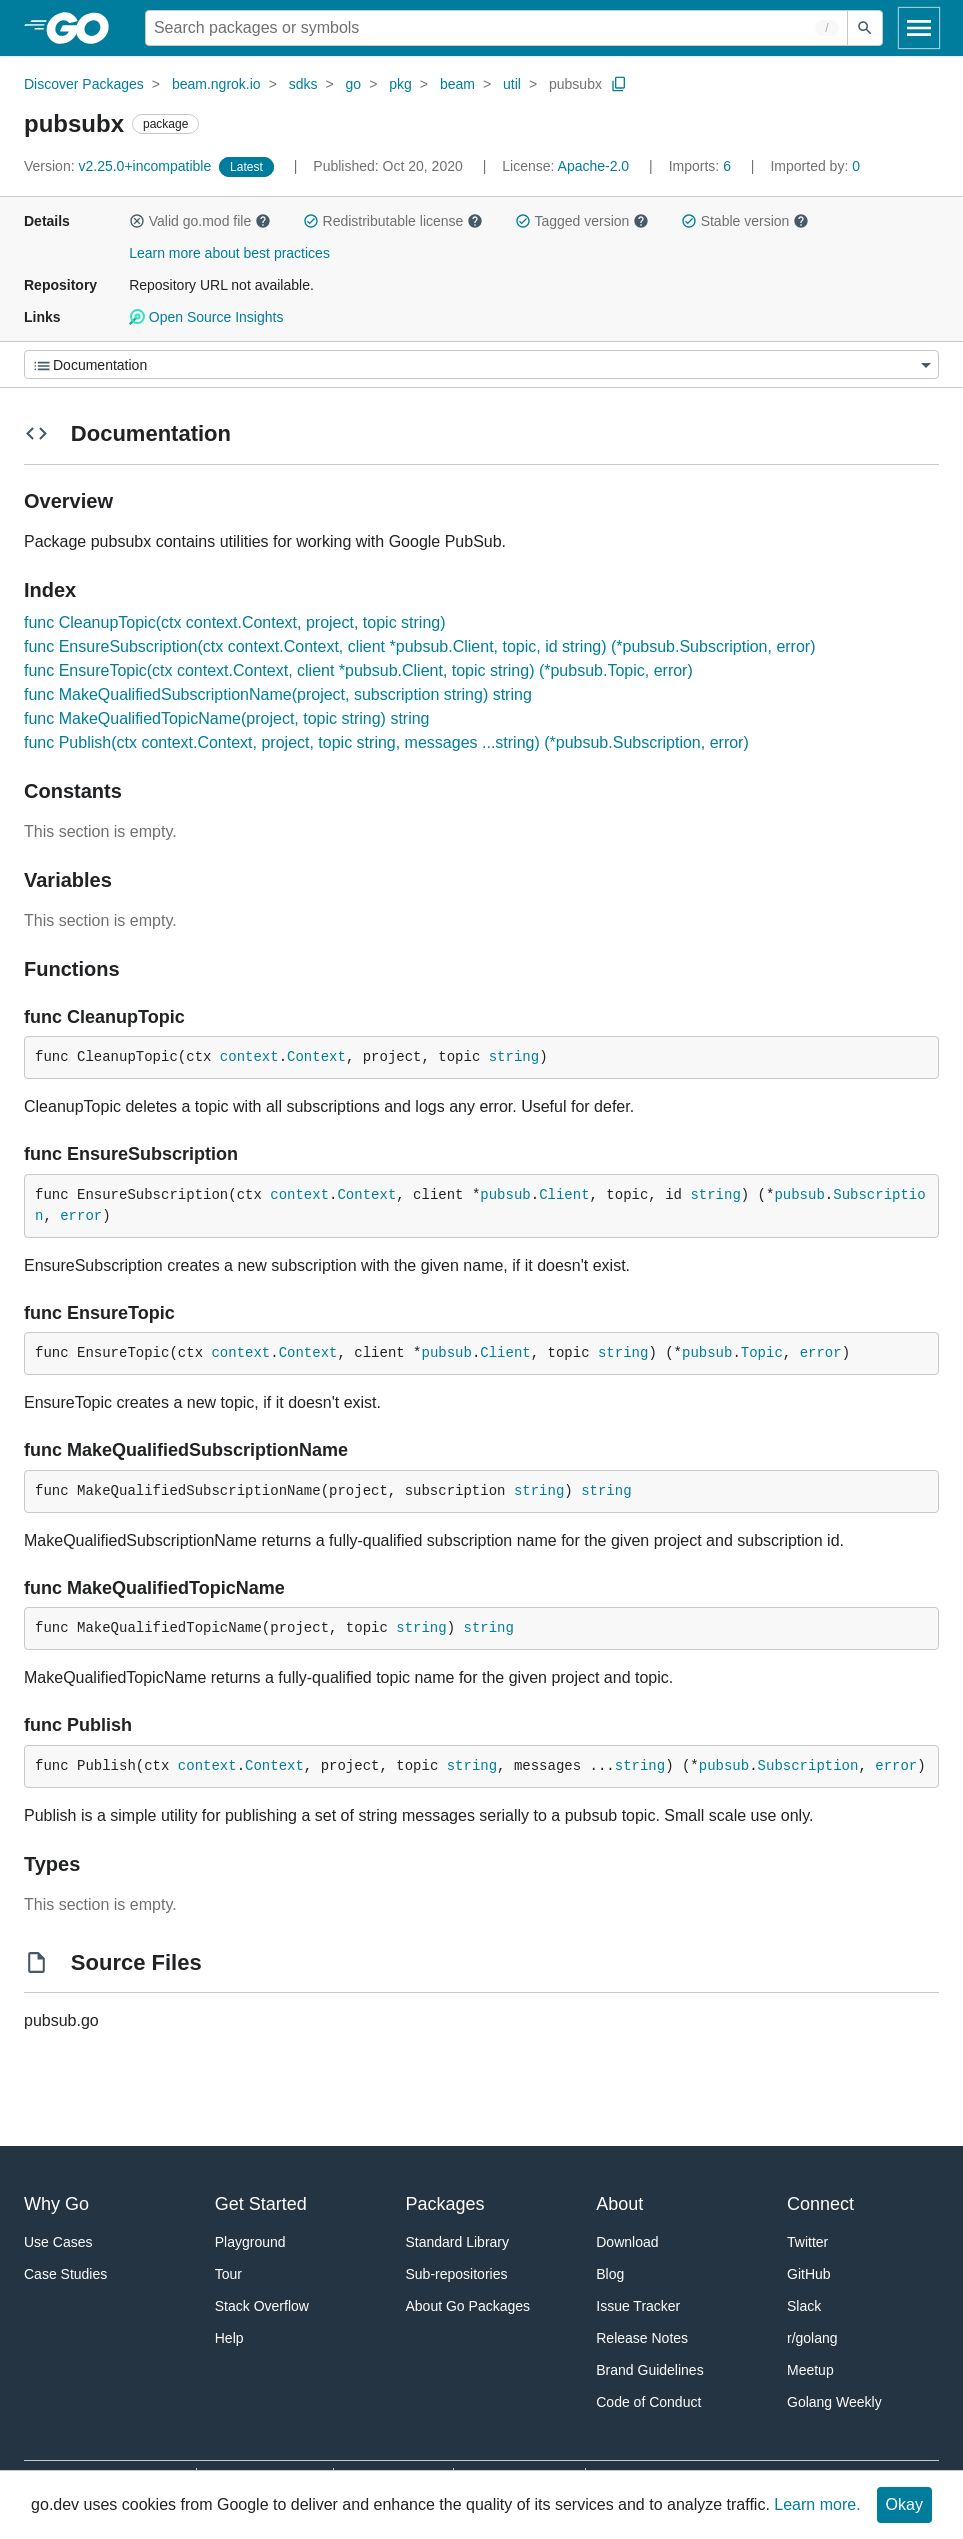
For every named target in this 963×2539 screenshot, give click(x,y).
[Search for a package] (496, 28)
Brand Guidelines (649, 2370)
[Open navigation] (919, 28)
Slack (804, 2306)
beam (457, 84)
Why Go (56, 2204)
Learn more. (817, 2504)
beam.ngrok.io (216, 84)
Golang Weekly (834, 2402)
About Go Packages (468, 2306)
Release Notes (642, 2338)
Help (229, 2338)
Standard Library (458, 2242)
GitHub (809, 2274)
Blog (610, 2274)
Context (316, 1057)
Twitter (807, 2242)
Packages (445, 2204)
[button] (137, 221)
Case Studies (65, 2274)
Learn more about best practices (229, 253)
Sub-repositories (457, 2274)
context (249, 1057)
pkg (400, 84)
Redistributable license (393, 221)
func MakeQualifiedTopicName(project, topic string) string (227, 718)
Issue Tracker (638, 2306)
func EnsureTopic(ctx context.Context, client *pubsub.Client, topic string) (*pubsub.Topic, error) (358, 670)
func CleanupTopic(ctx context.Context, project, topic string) (235, 622)
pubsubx (575, 84)
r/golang (812, 2338)
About (619, 2204)
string (514, 1057)
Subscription (808, 1766)
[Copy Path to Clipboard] (619, 84)
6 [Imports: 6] (702, 166)
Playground (250, 2242)
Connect (820, 2204)
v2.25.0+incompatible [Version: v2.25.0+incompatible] (119, 166)
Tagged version (582, 221)
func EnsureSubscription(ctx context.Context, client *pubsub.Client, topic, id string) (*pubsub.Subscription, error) (420, 646)
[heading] (84, 28)
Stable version (745, 221)
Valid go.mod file (200, 221)
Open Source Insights (206, 317)
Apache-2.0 (594, 166)
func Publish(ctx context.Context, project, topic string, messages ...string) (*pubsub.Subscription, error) (386, 742)
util (512, 84)
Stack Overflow (262, 2306)
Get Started (261, 2204)
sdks (303, 84)
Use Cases (58, 2242)
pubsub (505, 1195)
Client (564, 1195)
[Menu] (481, 364)
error (81, 1216)
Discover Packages (84, 84)
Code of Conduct (648, 2402)
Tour (228, 2274)
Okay (904, 2504)
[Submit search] (865, 28)
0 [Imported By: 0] (815, 166)
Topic (762, 1353)
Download (627, 2242)
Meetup (810, 2370)
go (354, 84)
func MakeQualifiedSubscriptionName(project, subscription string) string (278, 694)
